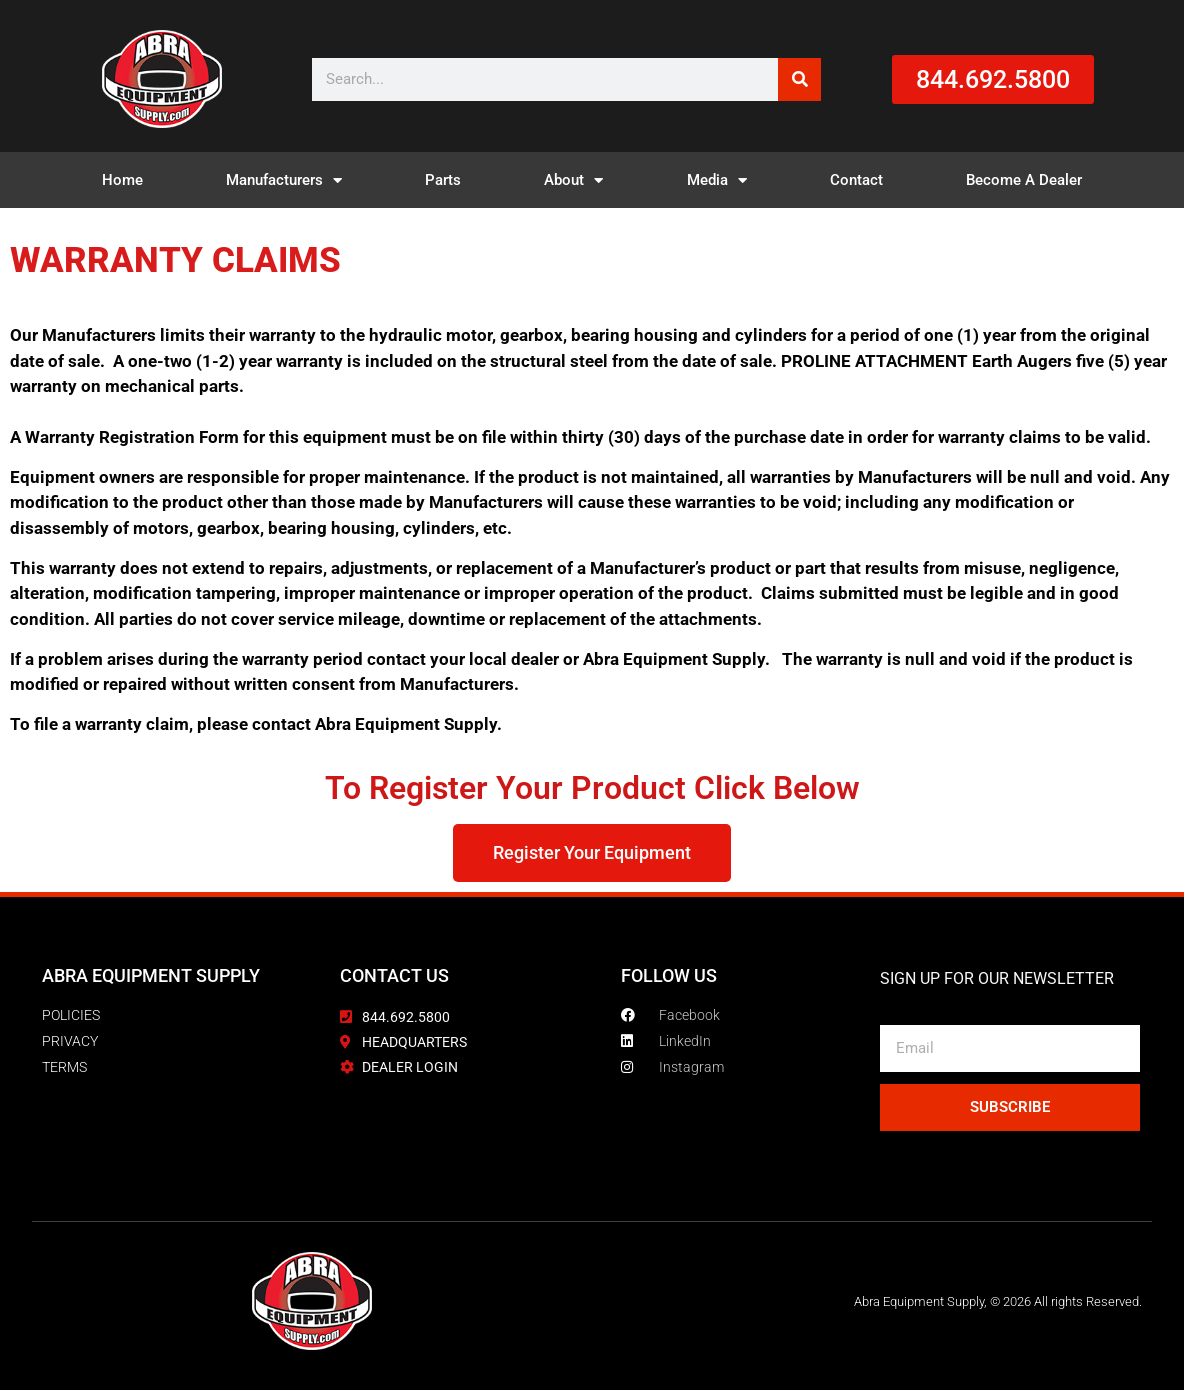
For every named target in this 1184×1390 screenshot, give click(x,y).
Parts (443, 180)
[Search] (799, 79)
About (573, 180)
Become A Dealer (1024, 180)
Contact (856, 180)
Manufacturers (284, 180)
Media (717, 180)
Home (122, 180)
